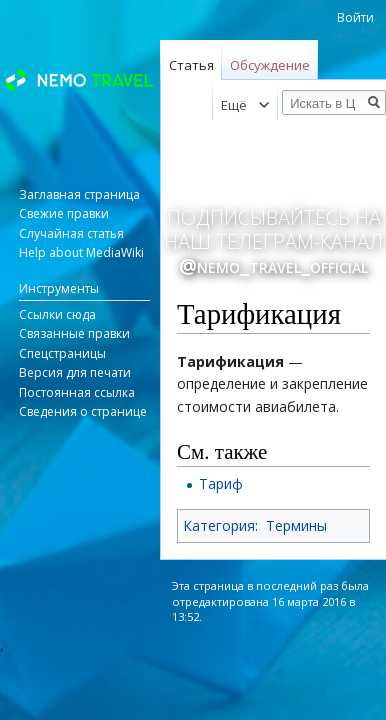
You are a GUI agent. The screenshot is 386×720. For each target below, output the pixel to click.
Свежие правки (64, 213)
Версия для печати (75, 372)
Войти (355, 17)
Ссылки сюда (57, 314)
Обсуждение (270, 65)
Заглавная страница (79, 194)
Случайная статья (71, 233)
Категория (219, 525)
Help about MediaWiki (81, 252)
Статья (191, 65)
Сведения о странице (83, 411)
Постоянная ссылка (77, 392)
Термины (296, 525)
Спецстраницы (62, 353)
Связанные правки (74, 333)
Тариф (221, 483)
